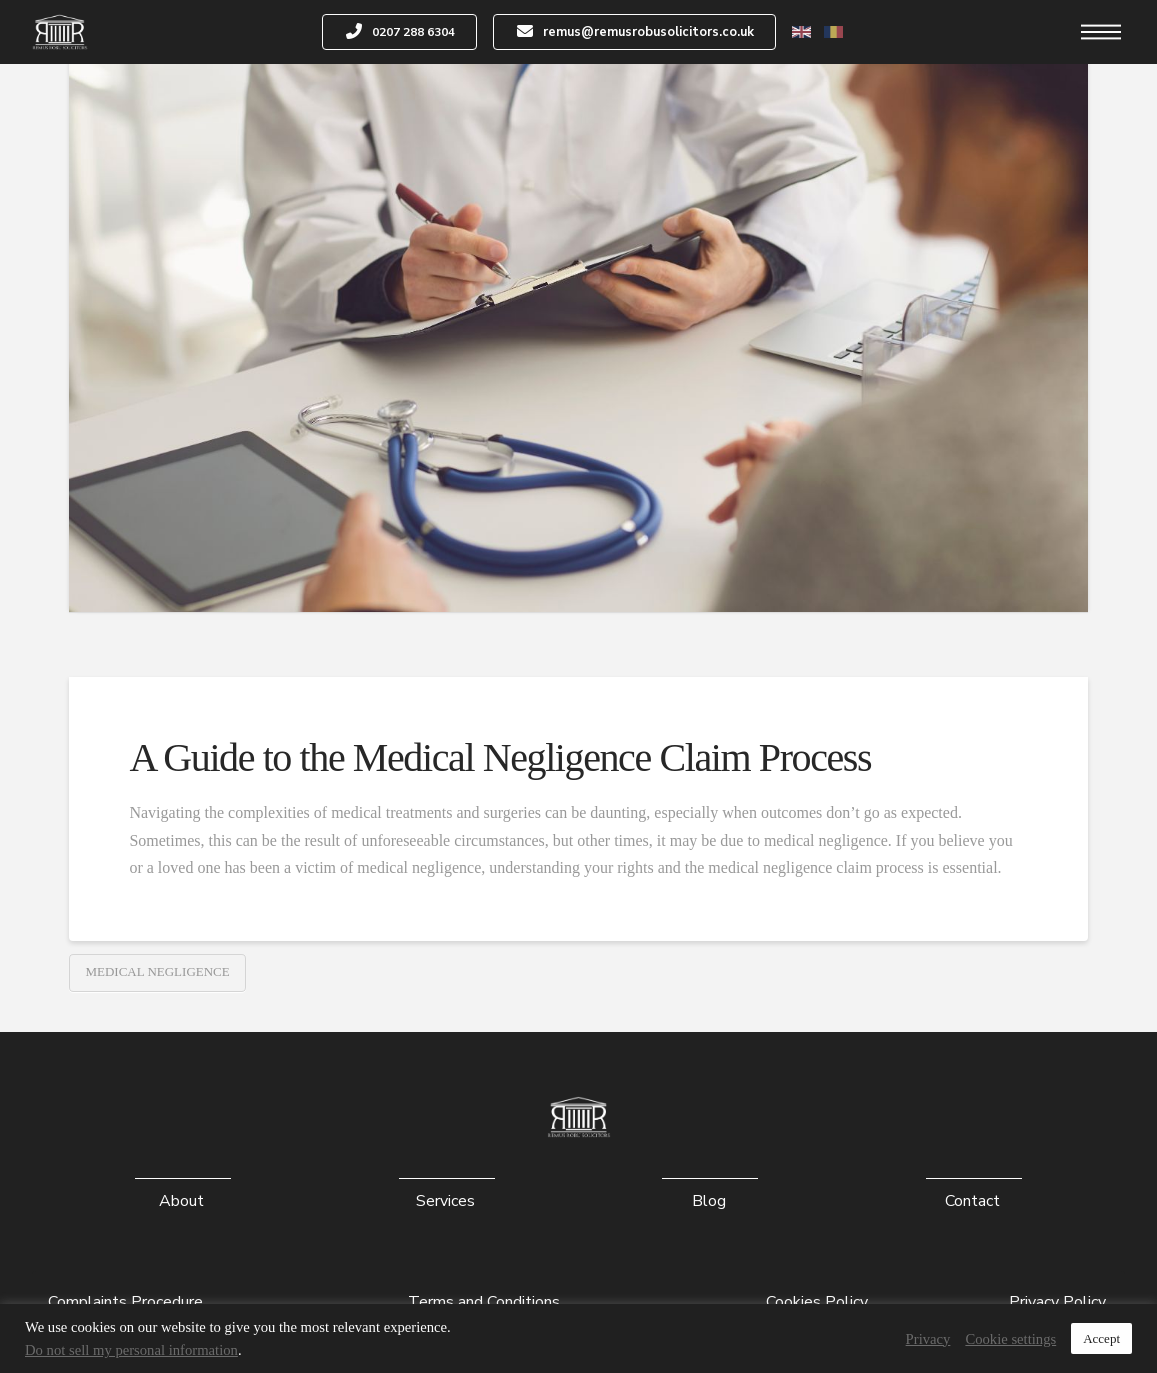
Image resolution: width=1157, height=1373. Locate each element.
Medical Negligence (157, 971)
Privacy (928, 1339)
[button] (1101, 32)
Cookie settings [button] (1010, 1339)
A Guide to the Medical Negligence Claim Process (504, 757)
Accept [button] (1101, 1338)
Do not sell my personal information (131, 1350)
